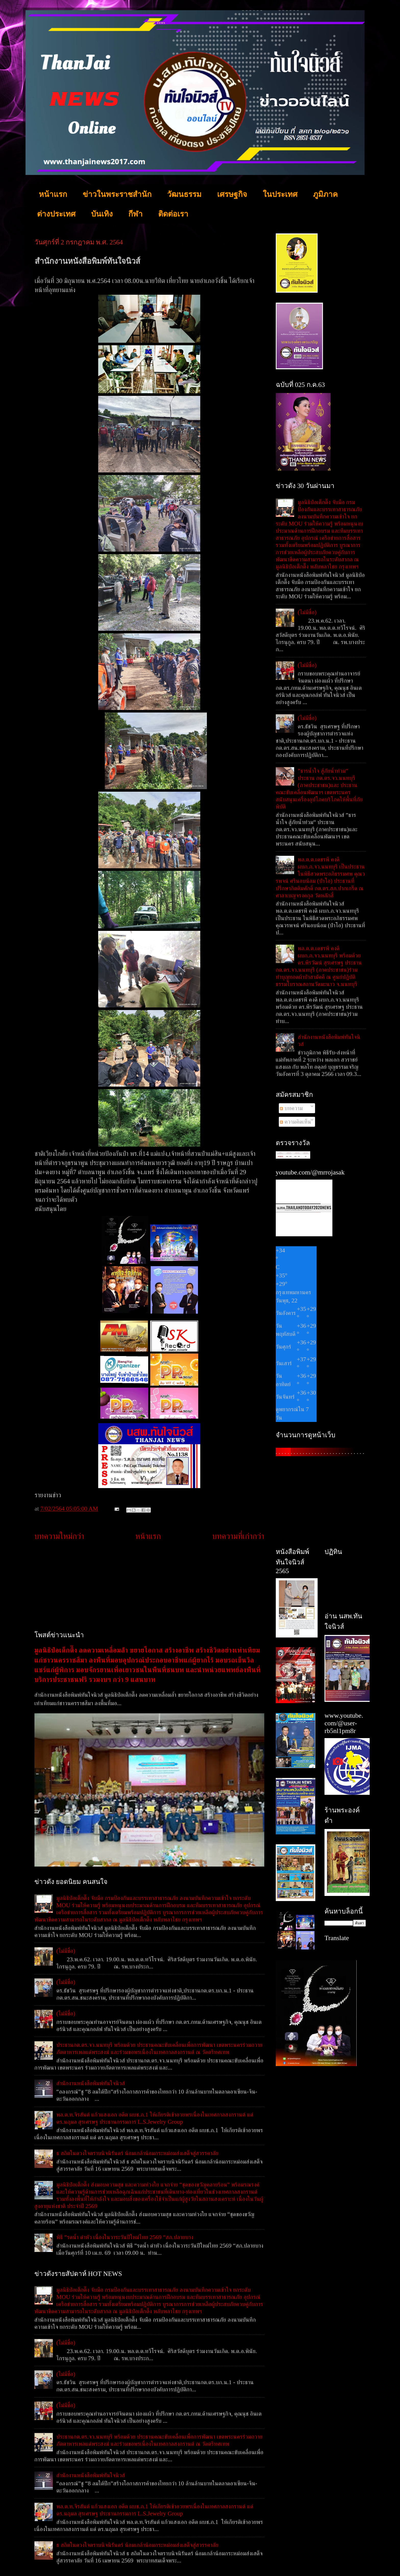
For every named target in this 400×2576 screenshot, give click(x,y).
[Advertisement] (149, 1586)
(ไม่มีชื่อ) (65, 1951)
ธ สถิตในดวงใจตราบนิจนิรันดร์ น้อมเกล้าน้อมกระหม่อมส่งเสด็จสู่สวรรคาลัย (137, 2153)
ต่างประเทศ (56, 214)
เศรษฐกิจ (232, 194)
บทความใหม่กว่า (59, 1536)
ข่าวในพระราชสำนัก (117, 194)
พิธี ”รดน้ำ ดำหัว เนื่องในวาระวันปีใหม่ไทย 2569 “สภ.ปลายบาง (124, 2237)
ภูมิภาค (325, 194)
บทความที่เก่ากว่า (238, 1536)
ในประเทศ (280, 194)
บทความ (291, 1108)
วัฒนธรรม (184, 194)
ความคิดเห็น (295, 1121)
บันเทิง (102, 214)
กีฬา (135, 214)
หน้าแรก (53, 194)
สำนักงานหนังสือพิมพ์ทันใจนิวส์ (90, 2083)
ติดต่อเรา (173, 214)
